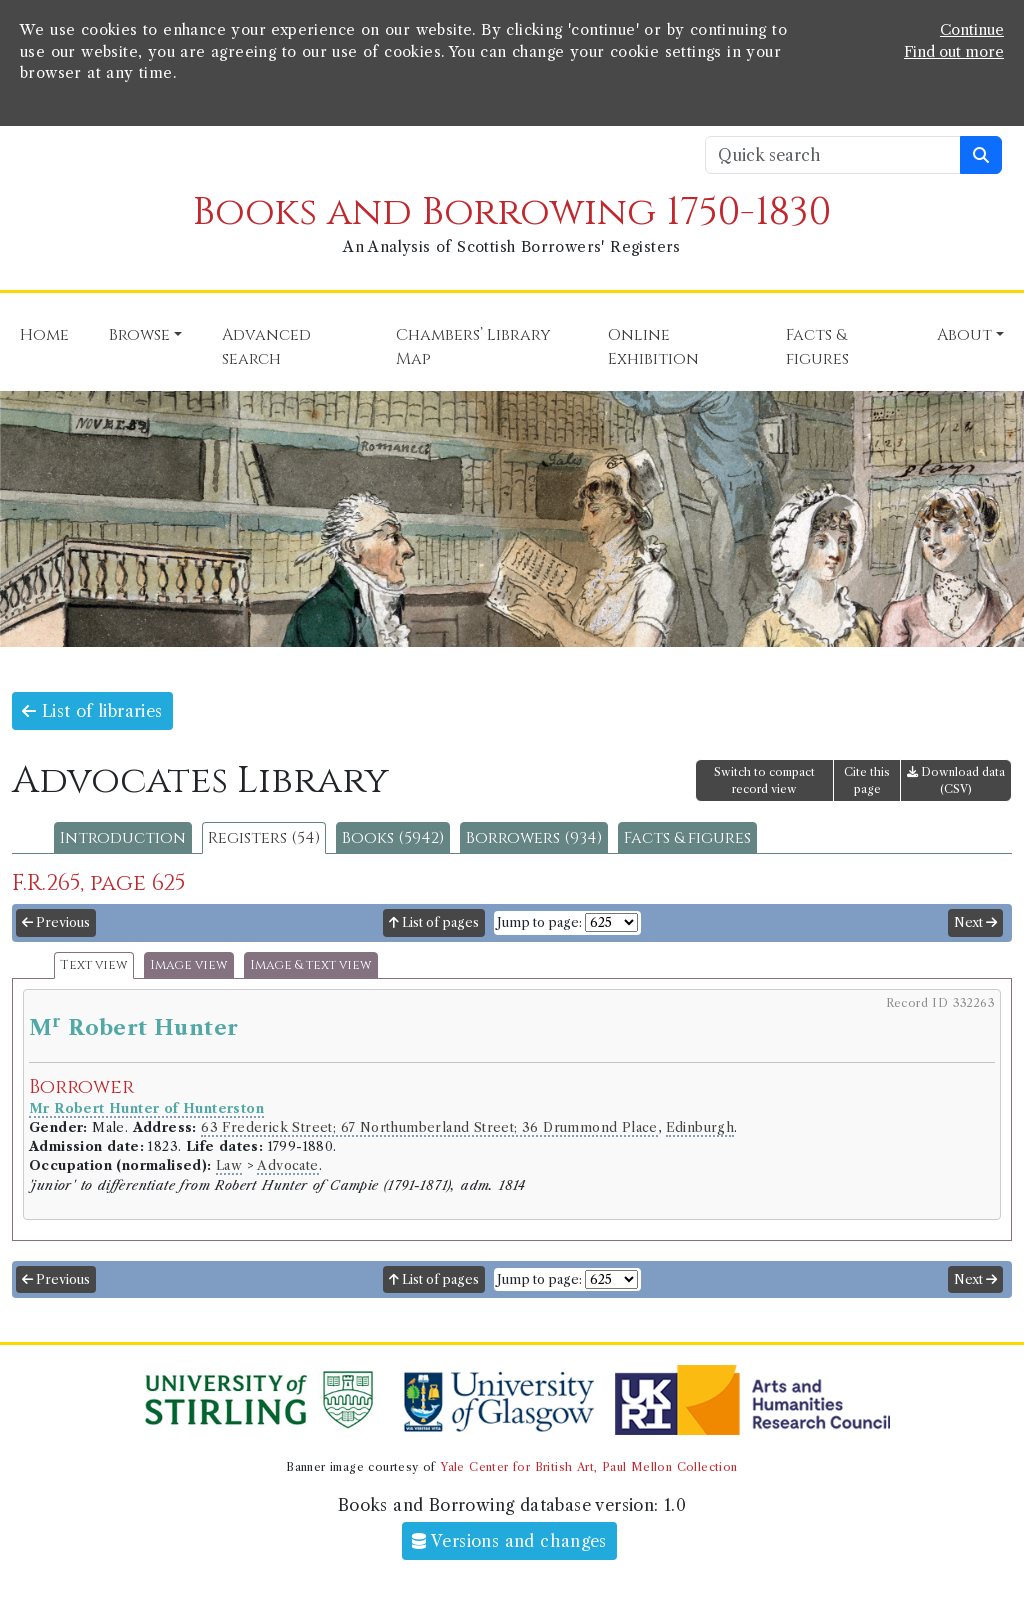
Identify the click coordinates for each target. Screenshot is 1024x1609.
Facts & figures (687, 838)
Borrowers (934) (534, 838)
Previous (56, 922)
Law (229, 1165)
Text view (94, 965)
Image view (189, 965)
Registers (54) (264, 838)
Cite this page (867, 780)
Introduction (123, 838)
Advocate (287, 1165)
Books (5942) (393, 838)
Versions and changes (509, 1541)
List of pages (434, 922)
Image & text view (311, 965)
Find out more (954, 52)
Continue (972, 30)
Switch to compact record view (764, 780)
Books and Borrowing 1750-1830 (512, 212)
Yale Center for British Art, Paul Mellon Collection (588, 1467)
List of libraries (92, 711)
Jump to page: (539, 922)
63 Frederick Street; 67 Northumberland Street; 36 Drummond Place (429, 1127)
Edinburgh (700, 1127)
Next (975, 922)
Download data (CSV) (956, 780)
